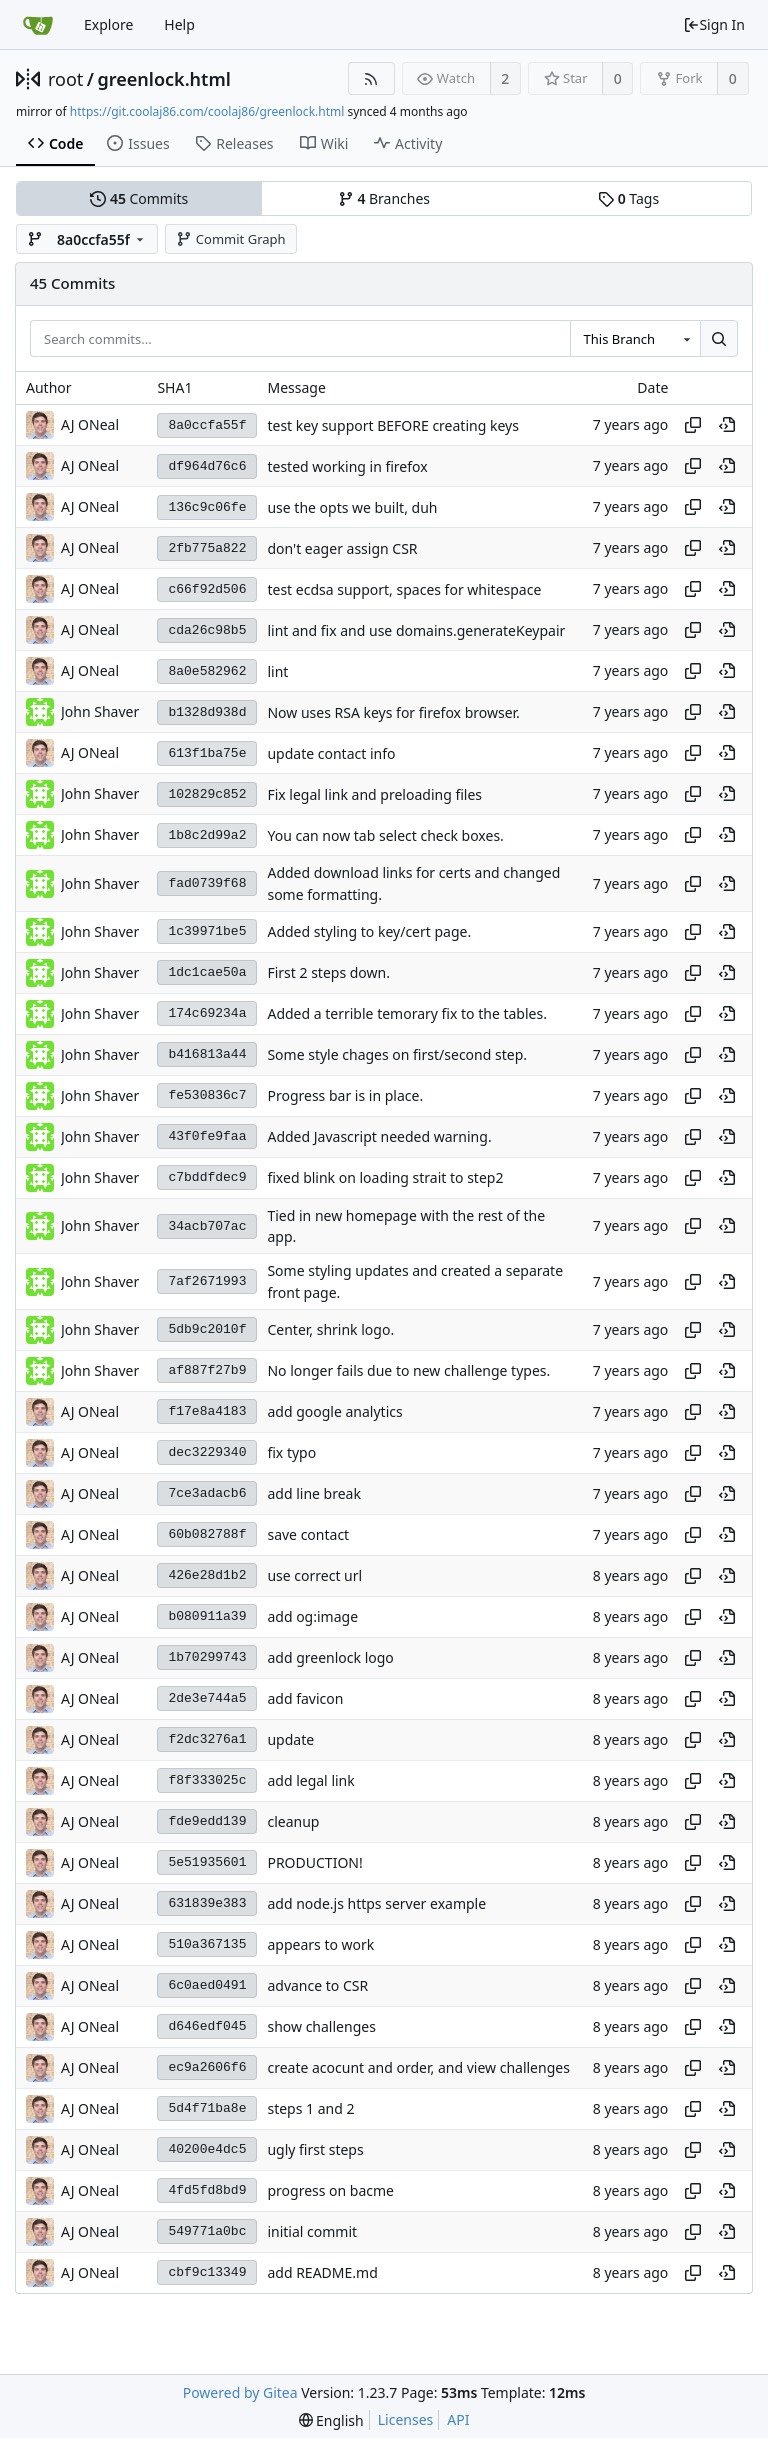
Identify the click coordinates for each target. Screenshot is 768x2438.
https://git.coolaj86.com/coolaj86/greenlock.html (207, 111)
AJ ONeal (90, 424)
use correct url (314, 1575)
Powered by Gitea (240, 2392)
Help (179, 24)
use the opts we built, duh (352, 507)
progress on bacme (330, 2190)
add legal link (310, 1780)
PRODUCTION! (314, 1862)
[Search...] (719, 339)
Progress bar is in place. (345, 1095)
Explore (108, 24)
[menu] (331, 2420)
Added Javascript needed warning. (379, 1136)
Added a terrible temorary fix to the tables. (406, 1013)
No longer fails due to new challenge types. (408, 1370)
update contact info (331, 753)
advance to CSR (317, 1985)
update (290, 1739)
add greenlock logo (330, 1657)
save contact (308, 1534)
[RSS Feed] (371, 78)
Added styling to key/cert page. (369, 931)
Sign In (714, 24)
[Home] (38, 25)
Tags (628, 198)
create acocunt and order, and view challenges (418, 2067)
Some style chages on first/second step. (397, 1054)
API (458, 2419)
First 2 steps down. (328, 972)
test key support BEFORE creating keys (392, 425)
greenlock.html (164, 79)
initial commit (312, 2231)
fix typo (291, 1452)
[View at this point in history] (727, 425)
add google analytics (334, 1411)
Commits (139, 198)
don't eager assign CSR (342, 548)
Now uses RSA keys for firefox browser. (393, 712)
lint (277, 671)
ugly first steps (315, 2149)
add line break (313, 1493)
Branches (384, 198)
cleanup (293, 1821)
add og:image (312, 1616)
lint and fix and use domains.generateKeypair (416, 630)
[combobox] (635, 339)
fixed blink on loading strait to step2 (385, 1177)
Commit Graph (230, 239)
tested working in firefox (347, 466)
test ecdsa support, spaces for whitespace (404, 589)
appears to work (320, 1944)
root (65, 79)
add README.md (322, 2272)
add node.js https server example (376, 1903)
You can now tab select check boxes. (385, 835)
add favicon (305, 1698)
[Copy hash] (693, 425)
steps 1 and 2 (310, 2108)
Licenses (406, 2419)
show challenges (321, 2026)
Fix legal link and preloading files (374, 794)
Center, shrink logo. (330, 1329)
